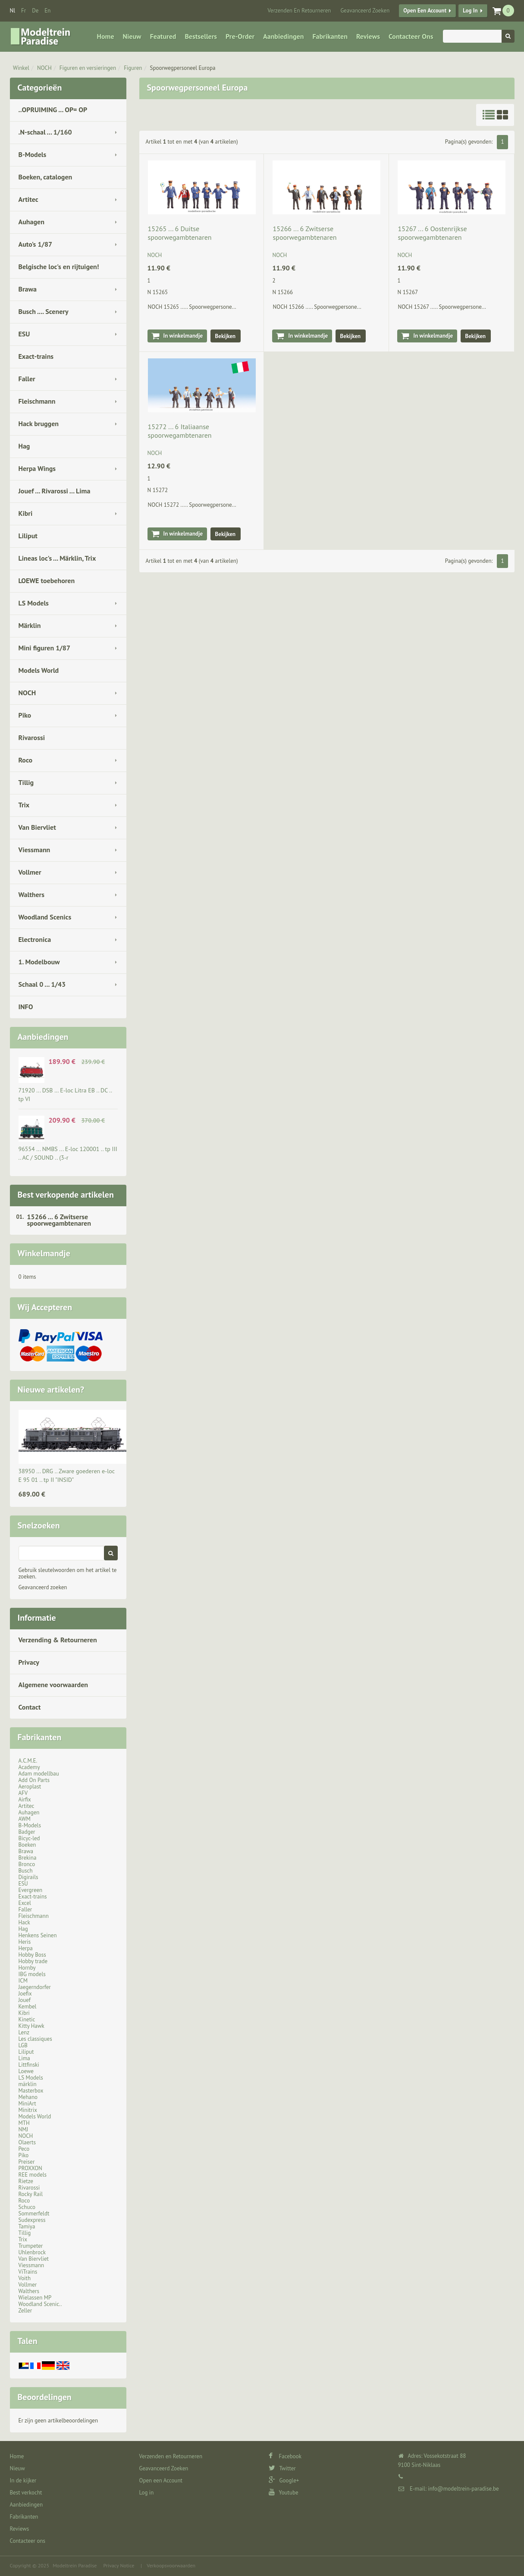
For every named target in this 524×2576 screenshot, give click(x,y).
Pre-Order (240, 36)
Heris (25, 1941)
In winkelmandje (183, 335)
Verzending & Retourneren (58, 1639)
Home (105, 36)
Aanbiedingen (283, 36)
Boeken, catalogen (45, 177)
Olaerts (27, 2142)
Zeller (25, 2310)
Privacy (29, 1662)
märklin (28, 2084)
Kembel (28, 2006)
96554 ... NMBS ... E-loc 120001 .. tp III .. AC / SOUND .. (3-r (68, 1153)
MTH (24, 2123)
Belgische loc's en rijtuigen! (59, 266)
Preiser (27, 2161)
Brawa (28, 289)
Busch (26, 1870)
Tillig (26, 782)
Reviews (368, 36)
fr (23, 10)
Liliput (28, 535)
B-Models (33, 154)
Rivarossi (32, 737)
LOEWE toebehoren (47, 580)
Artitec (28, 199)
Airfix (25, 1799)
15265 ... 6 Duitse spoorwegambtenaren (180, 233)
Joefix (25, 1993)
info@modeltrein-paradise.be (463, 2488)
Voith (25, 2278)
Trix (24, 804)
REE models (33, 2174)
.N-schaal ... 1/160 (45, 132)
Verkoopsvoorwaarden (171, 2565)
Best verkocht (26, 2492)
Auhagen (31, 221)
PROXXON (30, 2168)
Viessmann (34, 849)
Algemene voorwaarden (53, 1684)
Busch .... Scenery (44, 311)
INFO (26, 1006)
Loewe (26, 2071)
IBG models (32, 1974)
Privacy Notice (118, 2565)
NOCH (44, 68)
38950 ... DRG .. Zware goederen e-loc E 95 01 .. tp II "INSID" (67, 1475)
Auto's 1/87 (36, 244)
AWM (25, 1819)
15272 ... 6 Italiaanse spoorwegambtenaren (180, 430)
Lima (24, 2058)
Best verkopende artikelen (66, 1194)
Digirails (28, 1877)
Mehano (28, 2097)
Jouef (25, 2000)
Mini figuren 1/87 (44, 647)
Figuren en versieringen (88, 68)
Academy (29, 1767)
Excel (25, 1903)
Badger (27, 1832)
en (47, 10)
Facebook (285, 2456)
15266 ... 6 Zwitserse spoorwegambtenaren (59, 1219)
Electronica (35, 939)
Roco (26, 760)
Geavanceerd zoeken (43, 1587)
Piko (25, 715)
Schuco (27, 2207)
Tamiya (27, 2226)
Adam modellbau (39, 1773)
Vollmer (30, 872)
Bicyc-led (29, 1838)
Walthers (31, 894)
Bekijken (225, 336)
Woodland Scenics (45, 917)
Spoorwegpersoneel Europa (183, 68)
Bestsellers (201, 36)
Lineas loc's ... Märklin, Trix (57, 558)
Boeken (27, 1844)
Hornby (27, 1967)
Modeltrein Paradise (75, 2565)
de (35, 10)
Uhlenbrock (32, 2252)
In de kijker (23, 2480)
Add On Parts (34, 1780)
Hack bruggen (39, 423)
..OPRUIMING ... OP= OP (53, 109)
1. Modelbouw (39, 961)
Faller (27, 378)
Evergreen (31, 1890)
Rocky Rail (31, 2194)
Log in (470, 10)
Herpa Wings (37, 468)
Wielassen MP (35, 2297)
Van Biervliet (37, 827)
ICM (23, 1980)
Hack (24, 1922)
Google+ (284, 2480)
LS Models (34, 603)
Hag (24, 446)
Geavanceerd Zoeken (364, 10)
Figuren (133, 68)
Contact (30, 1707)
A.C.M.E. (28, 1760)
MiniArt (27, 2103)
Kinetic (27, 2019)
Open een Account (424, 10)
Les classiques (35, 2039)
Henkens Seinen (38, 1935)
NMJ (23, 2129)
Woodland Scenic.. (40, 2304)
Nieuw (132, 36)
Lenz (24, 2032)
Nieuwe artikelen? (51, 1389)
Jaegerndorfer (35, 1987)
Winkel (21, 68)
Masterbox (31, 2090)
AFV (23, 1793)
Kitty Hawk (31, 2026)
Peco (24, 2148)
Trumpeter (31, 2246)
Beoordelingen (45, 2397)
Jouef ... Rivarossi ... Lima (55, 490)
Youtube (283, 2492)
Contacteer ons (411, 36)
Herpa (26, 1948)
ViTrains (28, 2271)
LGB (23, 2045)
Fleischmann (37, 401)
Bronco (27, 1864)
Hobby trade (33, 1961)
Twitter (282, 2468)
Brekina (28, 1857)
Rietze (26, 2181)
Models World (39, 670)
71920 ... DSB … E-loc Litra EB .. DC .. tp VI (65, 1094)
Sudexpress (32, 2220)
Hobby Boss (32, 1954)
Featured (163, 36)
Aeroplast (30, 1786)
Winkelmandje (44, 1253)
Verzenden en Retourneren (299, 10)
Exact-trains (36, 356)
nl (13, 10)
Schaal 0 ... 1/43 (42, 984)
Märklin (30, 625)
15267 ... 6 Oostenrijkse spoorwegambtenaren (432, 233)
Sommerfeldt (34, 2213)
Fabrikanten (329, 36)
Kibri (26, 513)
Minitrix (28, 2110)
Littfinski (29, 2064)
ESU (24, 333)
